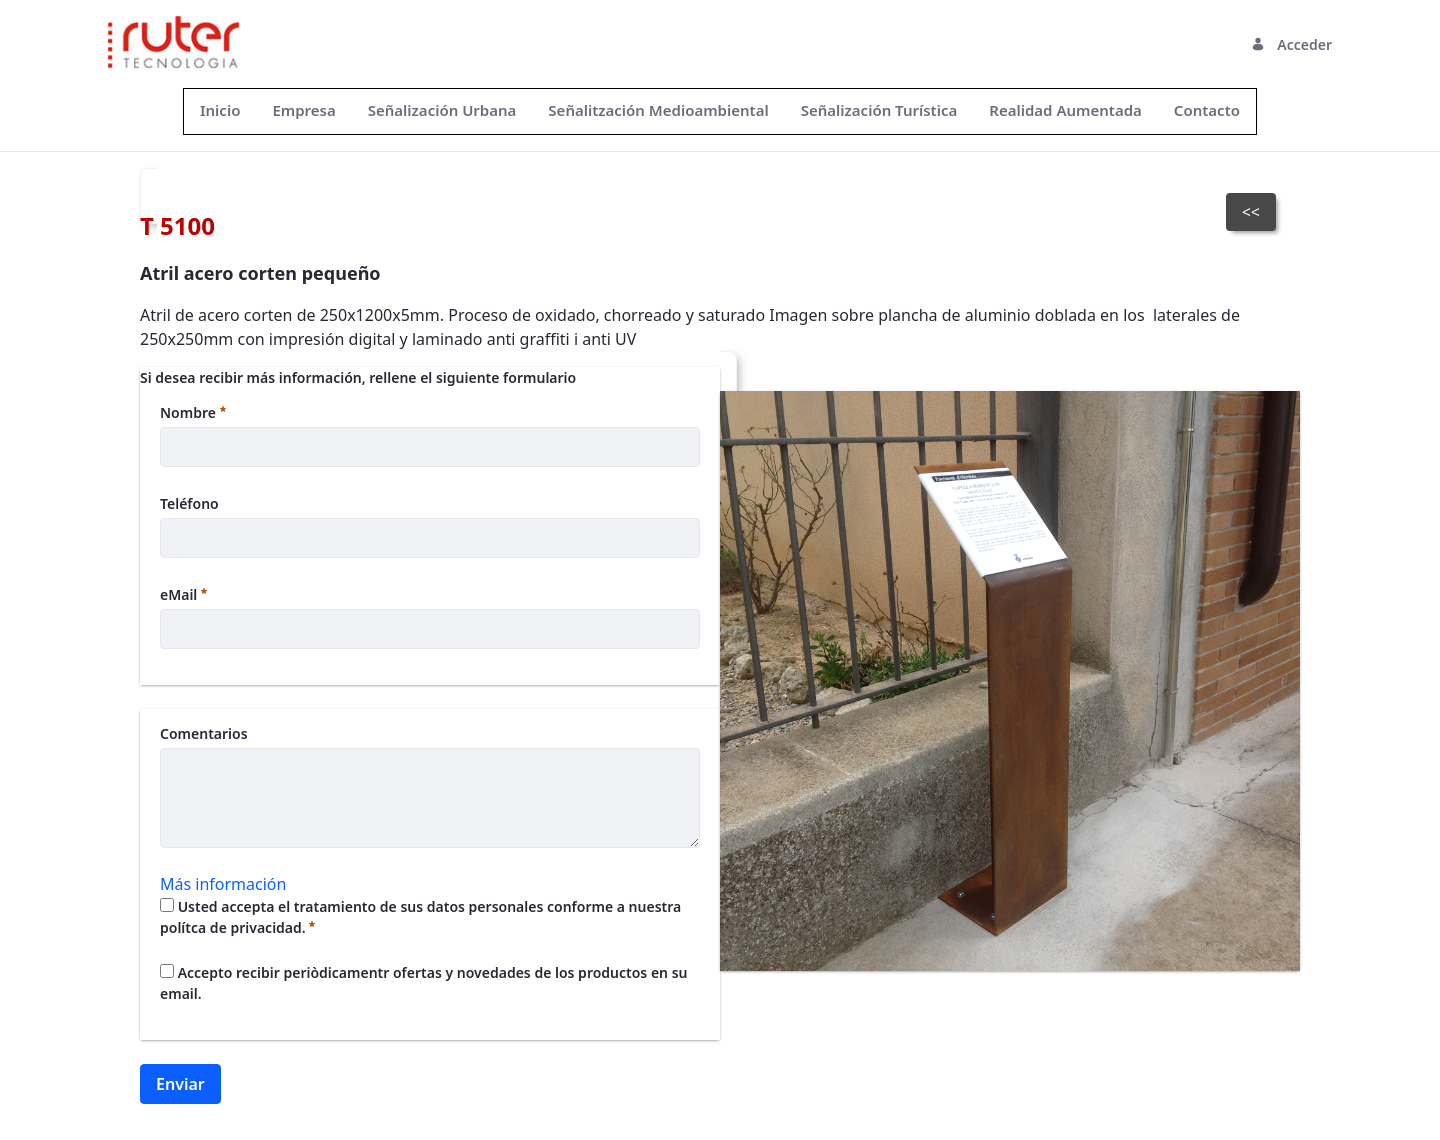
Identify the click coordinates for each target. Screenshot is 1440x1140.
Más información (223, 884)
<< (1251, 212)
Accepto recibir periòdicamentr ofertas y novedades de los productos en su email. (424, 983)
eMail (183, 594)
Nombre (193, 412)
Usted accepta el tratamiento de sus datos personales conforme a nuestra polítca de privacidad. (420, 917)
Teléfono (189, 503)
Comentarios (204, 733)
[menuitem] (220, 110)
